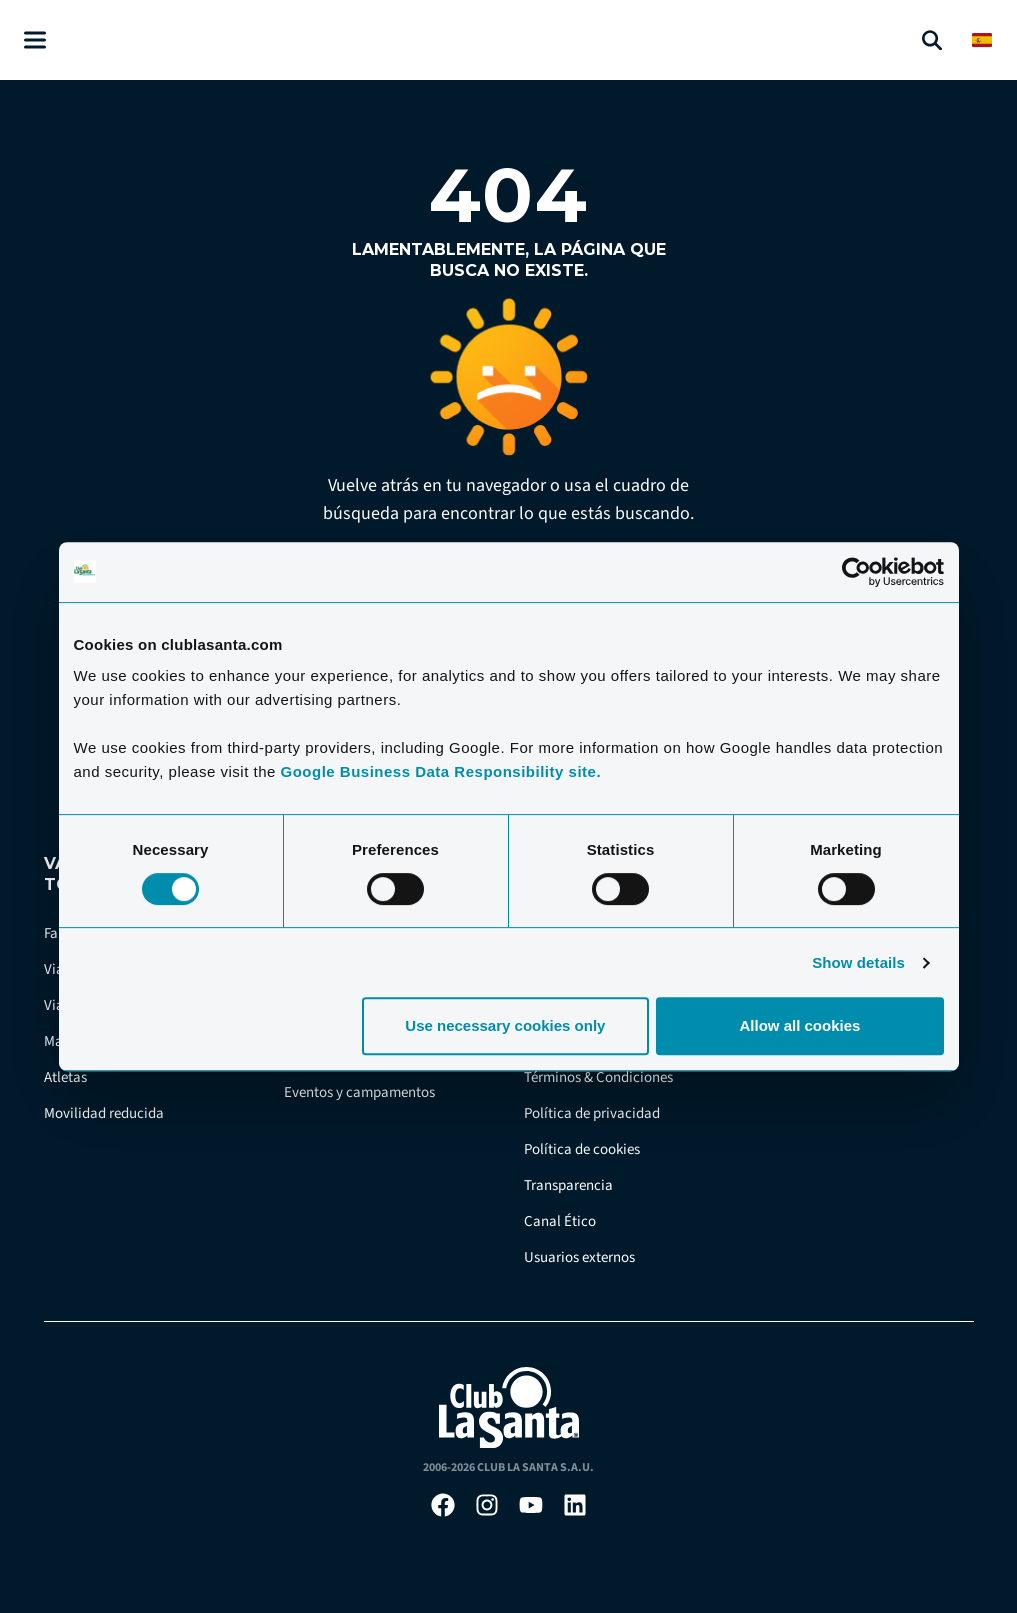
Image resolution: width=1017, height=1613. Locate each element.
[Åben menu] (35, 40)
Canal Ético (560, 1221)
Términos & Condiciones (598, 1077)
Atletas (65, 1077)
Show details (858, 962)
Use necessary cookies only (505, 1025)
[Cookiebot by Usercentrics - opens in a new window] (856, 572)
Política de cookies (582, 1149)
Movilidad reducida (104, 1113)
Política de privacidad (592, 1113)
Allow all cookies (800, 1025)
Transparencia (568, 1185)
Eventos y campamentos (359, 1092)
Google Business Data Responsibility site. (440, 771)
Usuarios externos (579, 1257)
